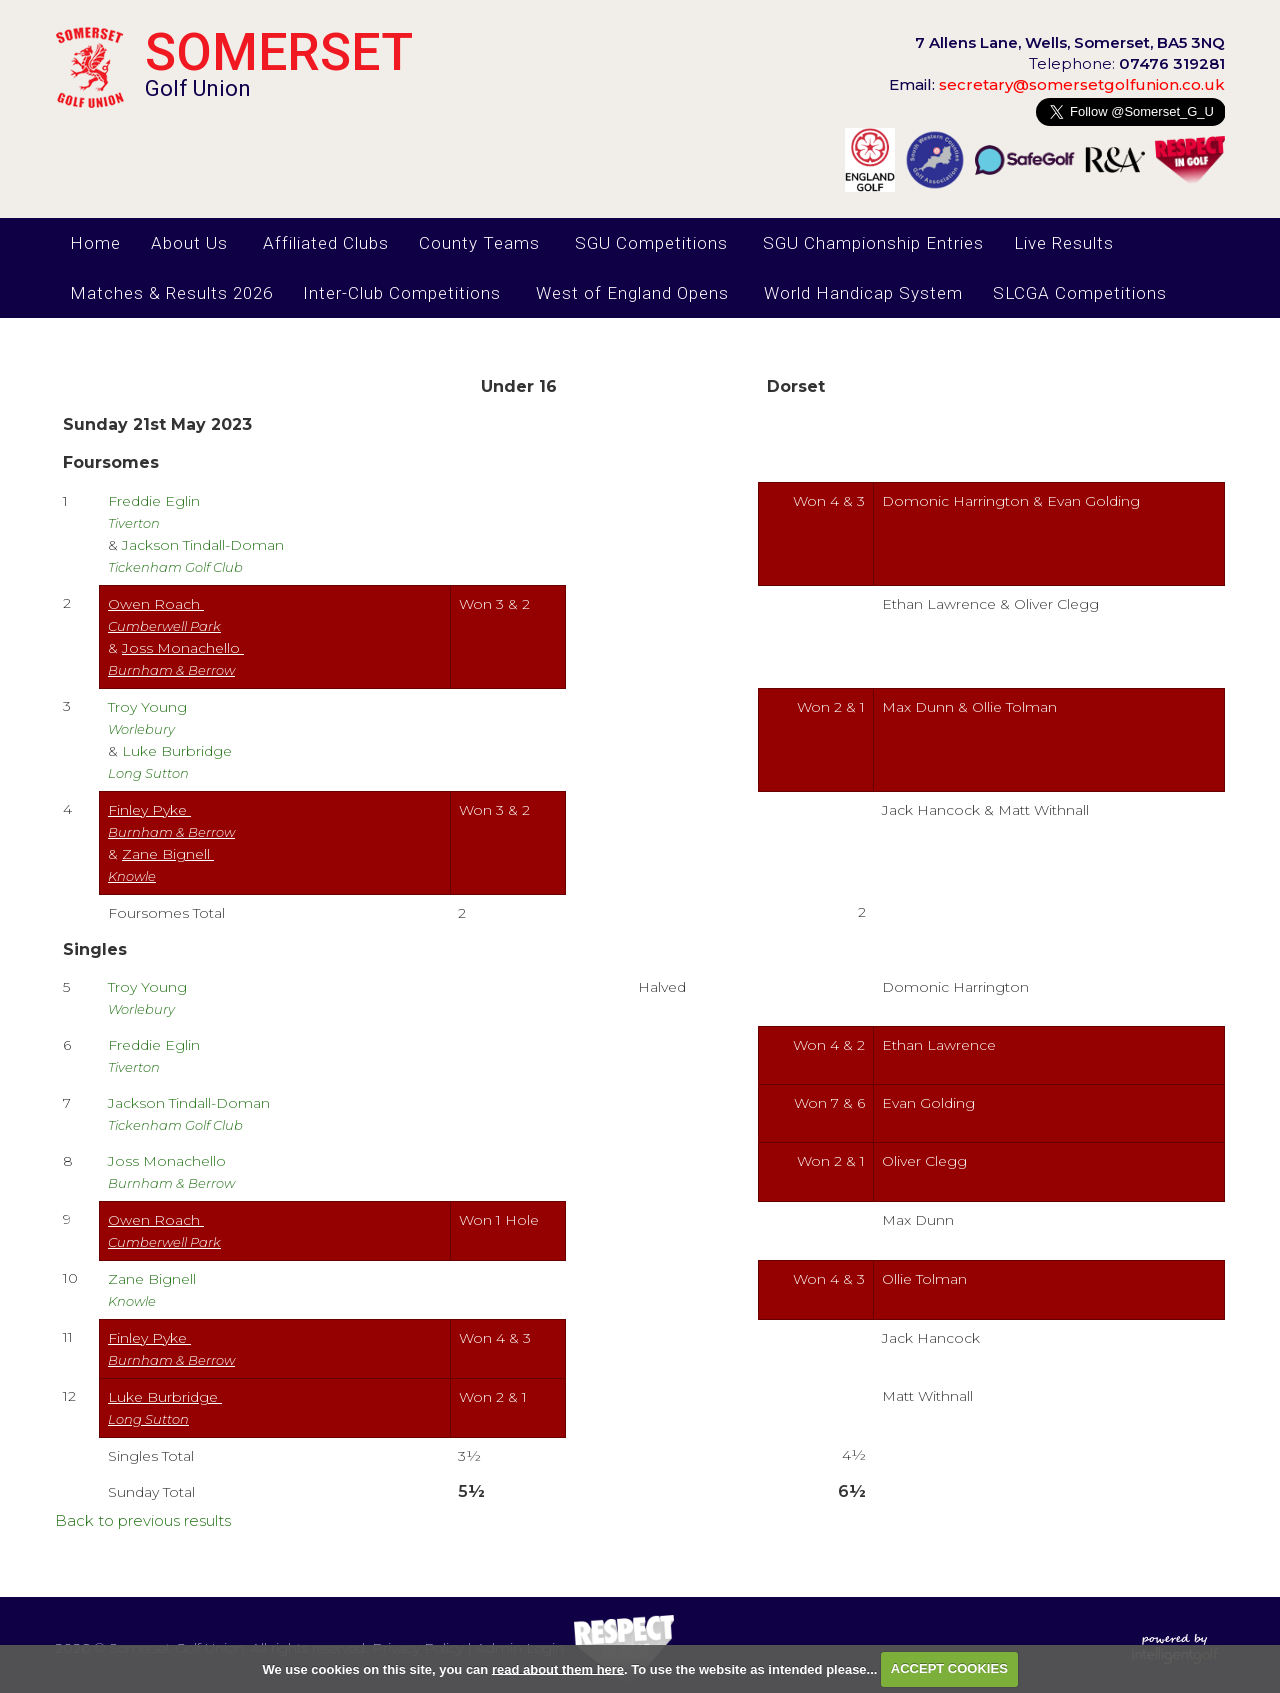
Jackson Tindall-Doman (191, 1113)
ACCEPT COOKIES (949, 1668)
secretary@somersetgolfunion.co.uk (1057, 84)
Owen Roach (164, 614)
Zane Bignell (154, 1289)
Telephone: (1127, 63)
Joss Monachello (171, 1171)
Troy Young (149, 717)
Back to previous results (143, 1520)
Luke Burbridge (165, 1407)
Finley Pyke (171, 820)
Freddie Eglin (156, 511)
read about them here (558, 1668)
